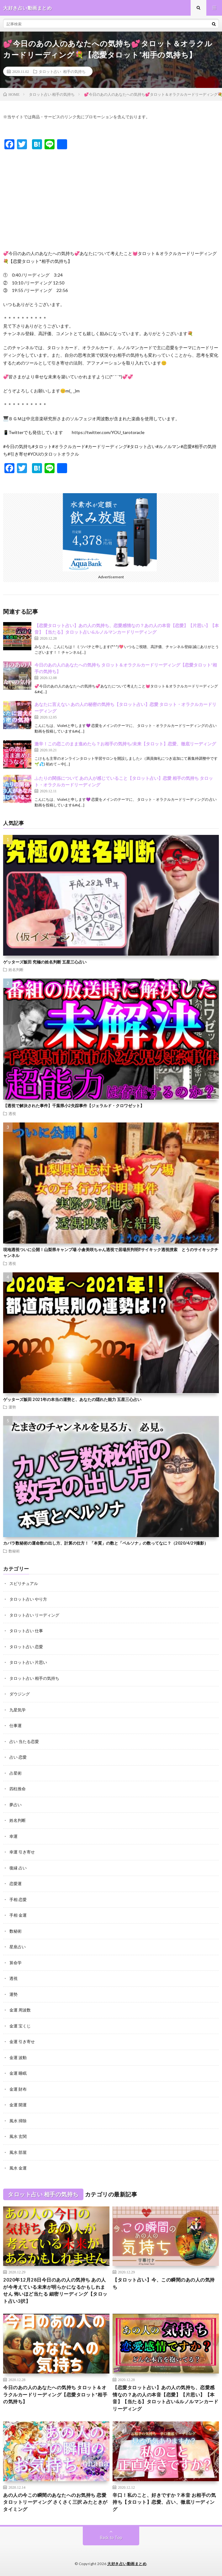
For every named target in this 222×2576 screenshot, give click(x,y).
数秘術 (14, 1551)
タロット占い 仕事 (26, 1630)
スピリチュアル (23, 1583)
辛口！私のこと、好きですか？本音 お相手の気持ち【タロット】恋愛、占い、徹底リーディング (164, 2502)
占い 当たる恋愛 (24, 1741)
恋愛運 (15, 1883)
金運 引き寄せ (22, 2041)
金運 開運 (18, 2104)
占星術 (15, 1773)
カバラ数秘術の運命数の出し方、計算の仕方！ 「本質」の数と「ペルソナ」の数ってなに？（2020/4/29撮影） (105, 1543)
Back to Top (111, 2537)
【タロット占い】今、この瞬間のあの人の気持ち (164, 2283)
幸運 (13, 1836)
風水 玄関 (18, 2136)
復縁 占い (18, 1867)
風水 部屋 (18, 2152)
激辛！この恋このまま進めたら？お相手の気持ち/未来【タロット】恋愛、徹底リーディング (125, 743)
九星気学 (17, 1709)
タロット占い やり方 (28, 1599)
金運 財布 (18, 2089)
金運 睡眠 (18, 2073)
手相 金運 (18, 1915)
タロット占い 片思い (28, 1662)
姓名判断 (16, 969)
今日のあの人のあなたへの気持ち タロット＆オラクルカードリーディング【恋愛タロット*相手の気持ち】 (55, 2394)
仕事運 (15, 1725)
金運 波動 (18, 2057)
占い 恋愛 (18, 1757)
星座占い (17, 1946)
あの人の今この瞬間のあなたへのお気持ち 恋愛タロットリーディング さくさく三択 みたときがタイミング (55, 2502)
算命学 (15, 1962)
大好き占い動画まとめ (126, 2563)
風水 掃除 (18, 2120)
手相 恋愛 (18, 1899)
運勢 (12, 1407)
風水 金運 (18, 2167)
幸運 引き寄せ (22, 1851)
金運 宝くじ (20, 2025)
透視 (12, 1113)
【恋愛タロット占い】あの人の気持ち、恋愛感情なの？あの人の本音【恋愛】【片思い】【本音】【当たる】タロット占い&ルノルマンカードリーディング (165, 2397)
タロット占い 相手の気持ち (62, 71)
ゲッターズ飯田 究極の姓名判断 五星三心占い (45, 961)
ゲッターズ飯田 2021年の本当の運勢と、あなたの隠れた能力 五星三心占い (72, 1399)
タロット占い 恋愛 (26, 1646)
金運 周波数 (20, 2009)
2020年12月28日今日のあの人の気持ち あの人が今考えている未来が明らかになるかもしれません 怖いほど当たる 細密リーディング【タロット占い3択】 (55, 2290)
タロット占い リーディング (34, 1615)
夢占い (15, 1804)
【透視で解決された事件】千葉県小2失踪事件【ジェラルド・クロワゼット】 (73, 1105)
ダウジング (19, 1693)
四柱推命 (17, 1788)
